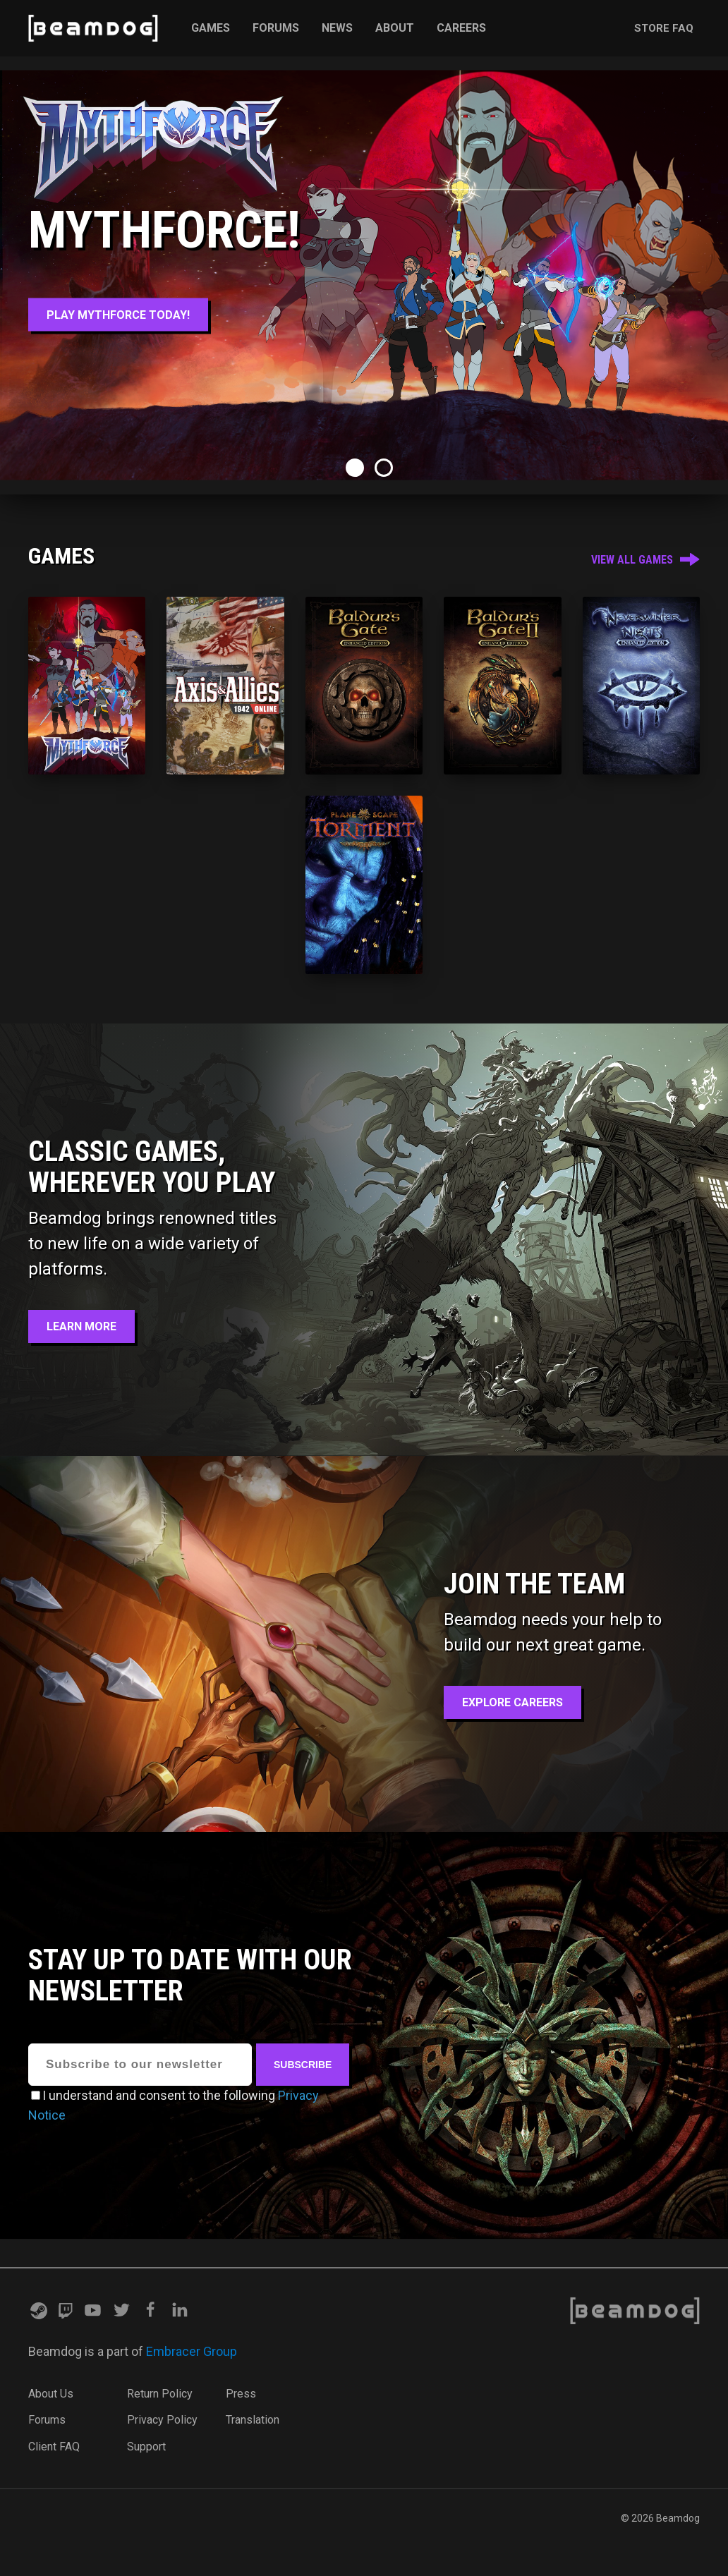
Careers (461, 28)
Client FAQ (54, 2446)
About (394, 28)
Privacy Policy (162, 2419)
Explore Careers (512, 1702)
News (337, 28)
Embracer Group (191, 2351)
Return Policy (160, 2393)
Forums (276, 28)
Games (210, 28)
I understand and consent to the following (158, 2095)
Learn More (81, 1326)
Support (146, 2446)
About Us (50, 2393)
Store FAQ (663, 28)
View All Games (645, 559)
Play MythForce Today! (118, 315)
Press (241, 2393)
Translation (252, 2419)
